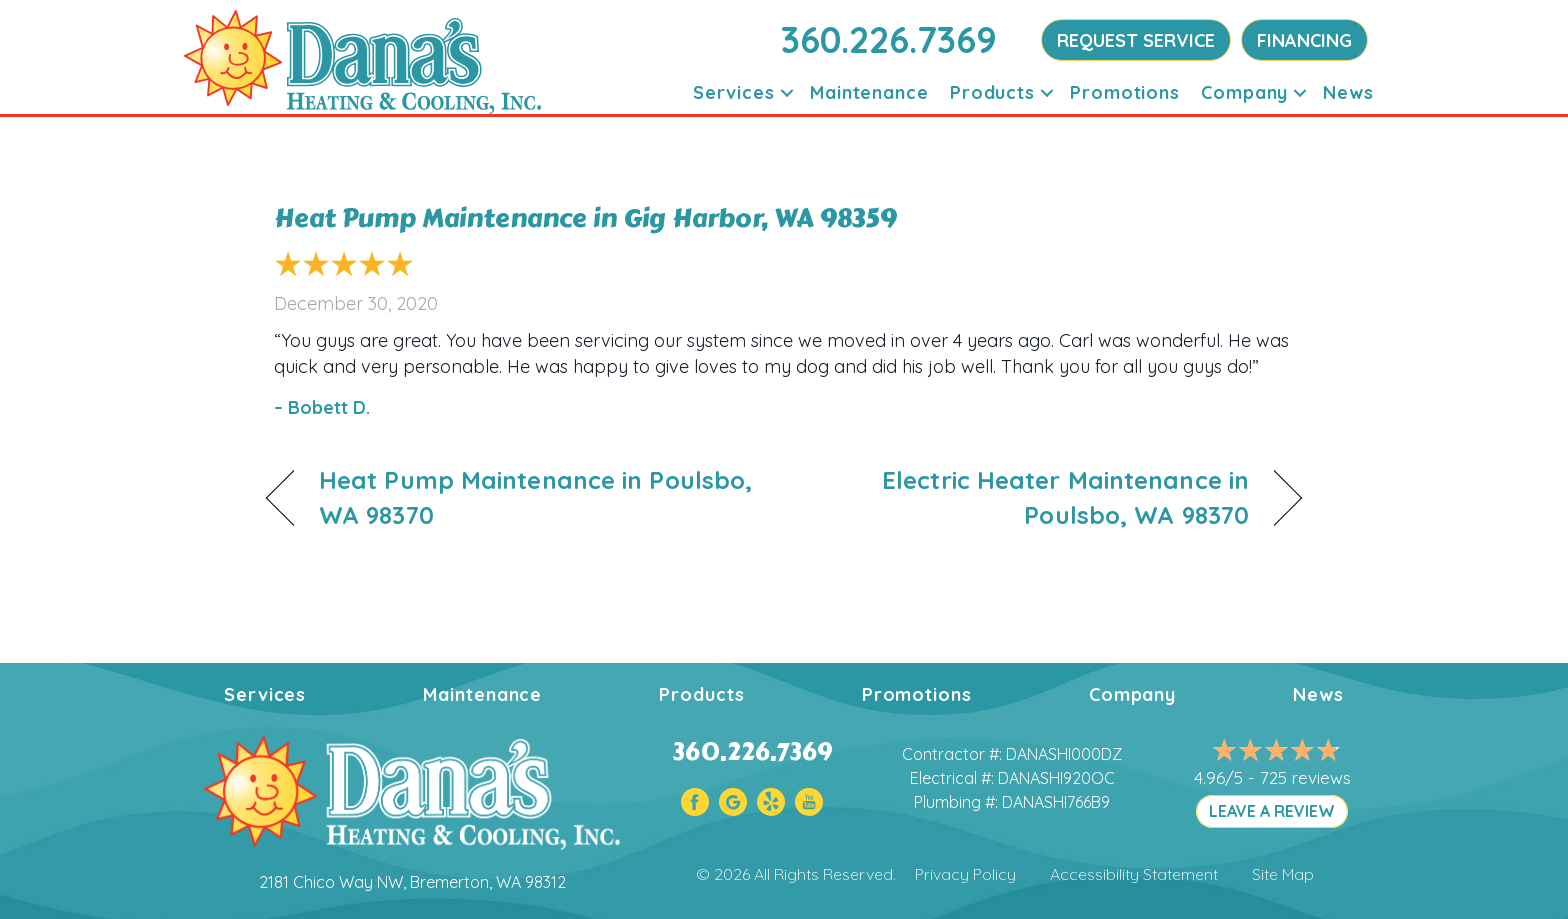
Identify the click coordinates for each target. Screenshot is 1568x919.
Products (992, 92)
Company (1244, 92)
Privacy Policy (965, 874)
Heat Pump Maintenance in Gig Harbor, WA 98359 (585, 218)
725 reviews (1305, 777)
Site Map (1283, 874)
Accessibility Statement (1134, 874)
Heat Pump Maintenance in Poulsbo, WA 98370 (535, 497)
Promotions (1125, 92)
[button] (787, 92)
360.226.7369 (889, 39)
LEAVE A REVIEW (1272, 811)
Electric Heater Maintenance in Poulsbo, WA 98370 (1032, 497)
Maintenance (869, 92)
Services (734, 92)
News (1348, 92)
